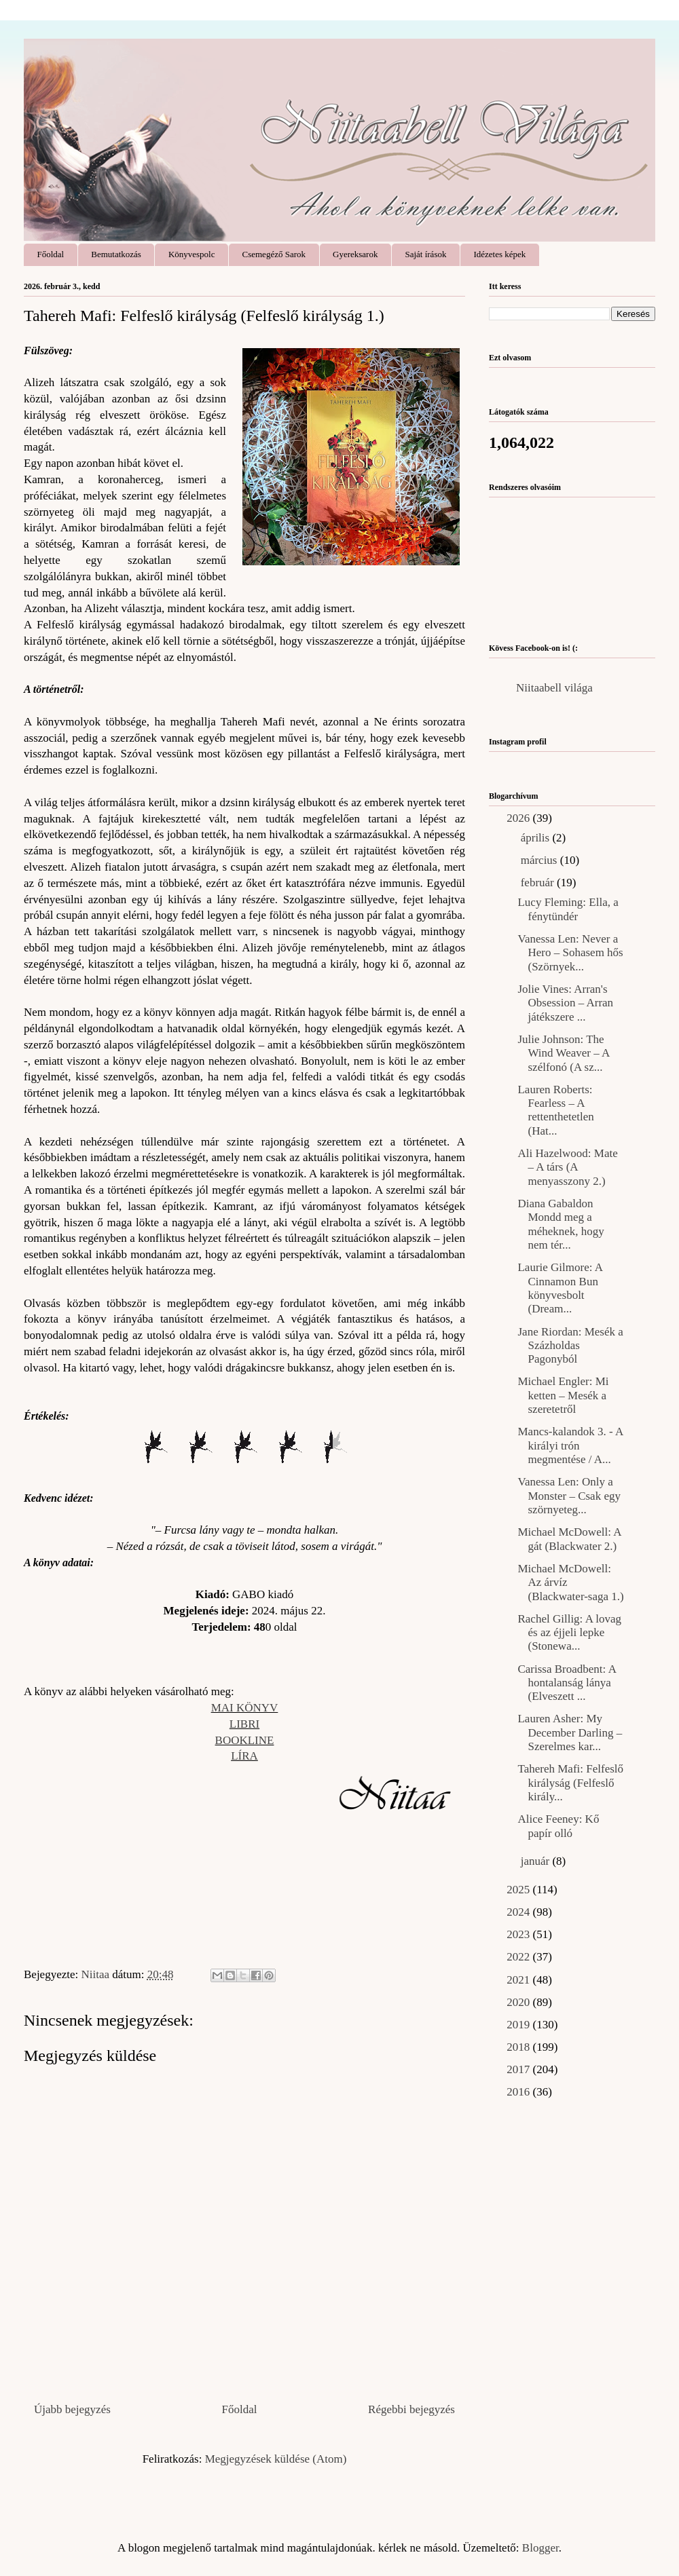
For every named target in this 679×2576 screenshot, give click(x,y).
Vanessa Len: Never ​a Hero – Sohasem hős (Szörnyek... (570, 952)
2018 (519, 2047)
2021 (519, 1979)
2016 (519, 2091)
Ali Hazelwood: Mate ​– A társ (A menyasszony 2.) (569, 1167)
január (537, 1861)
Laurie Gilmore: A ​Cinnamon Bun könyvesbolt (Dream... (561, 1288)
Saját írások (425, 254)
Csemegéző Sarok (274, 254)
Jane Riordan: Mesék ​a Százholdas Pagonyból (570, 1345)
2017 (519, 2069)
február (539, 882)
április (537, 837)
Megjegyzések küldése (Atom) (276, 2458)
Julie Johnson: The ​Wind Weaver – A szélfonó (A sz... (563, 1053)
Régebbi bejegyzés (411, 2409)
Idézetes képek (499, 254)
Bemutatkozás (116, 254)
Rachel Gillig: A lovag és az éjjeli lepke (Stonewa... (569, 1632)
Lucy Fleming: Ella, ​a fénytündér (567, 909)
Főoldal (51, 254)
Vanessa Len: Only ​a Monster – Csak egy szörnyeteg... (568, 1495)
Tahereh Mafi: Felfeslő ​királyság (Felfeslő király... (570, 1782)
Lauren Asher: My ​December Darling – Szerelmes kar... (569, 1732)
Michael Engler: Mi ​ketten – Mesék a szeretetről (564, 1395)
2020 (519, 2002)
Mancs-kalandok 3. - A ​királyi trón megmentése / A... (570, 1445)
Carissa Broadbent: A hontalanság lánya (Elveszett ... (566, 1683)
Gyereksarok (355, 254)
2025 (519, 1889)
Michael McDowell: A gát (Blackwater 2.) (569, 1539)
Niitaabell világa (554, 687)
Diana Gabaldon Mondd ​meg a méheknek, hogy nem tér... (560, 1224)
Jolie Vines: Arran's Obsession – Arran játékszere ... (565, 1003)
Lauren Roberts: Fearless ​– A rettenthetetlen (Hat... (555, 1110)
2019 (519, 2024)
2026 (519, 818)
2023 (519, 1934)
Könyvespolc (191, 254)
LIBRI (244, 1724)
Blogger (540, 2547)
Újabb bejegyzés (72, 2409)
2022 (519, 1956)
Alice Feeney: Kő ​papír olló (559, 1826)
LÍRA (244, 1755)
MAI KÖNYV (244, 1707)
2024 (519, 1912)
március (540, 860)
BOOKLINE (244, 1740)
